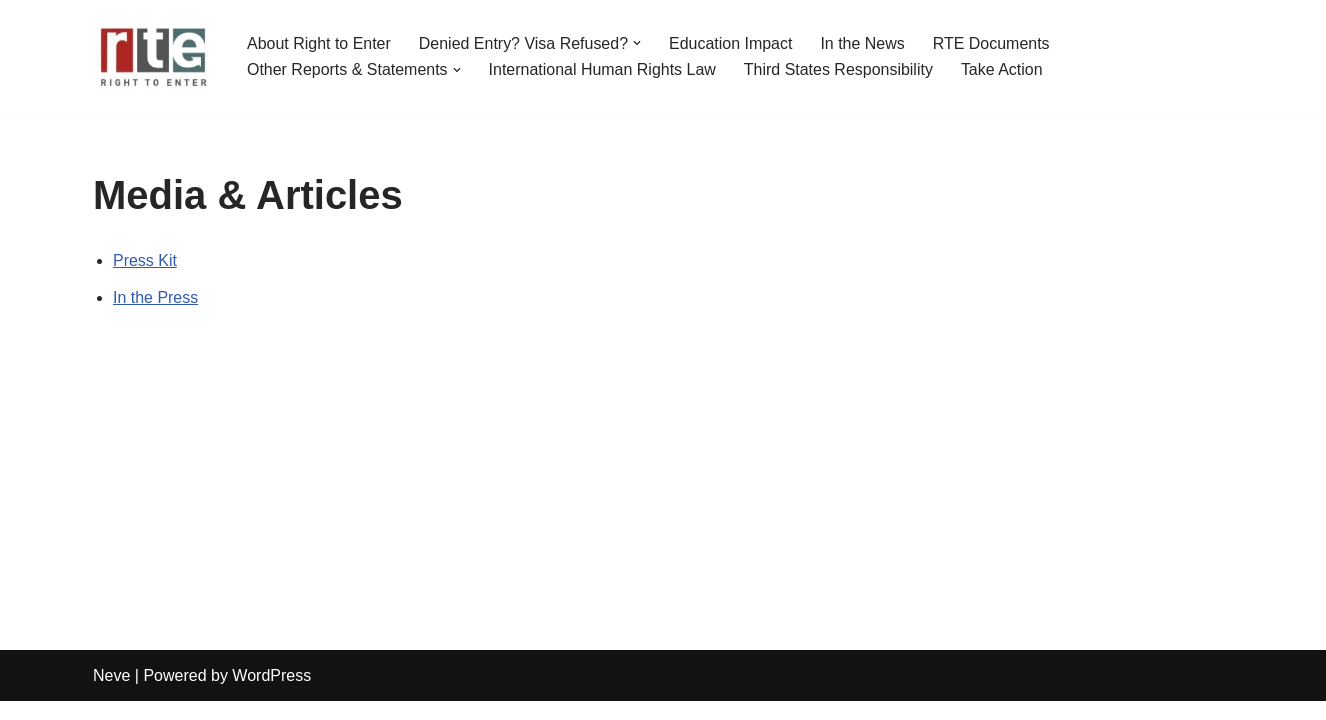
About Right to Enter (319, 43)
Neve (111, 694)
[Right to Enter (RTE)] (153, 56)
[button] (638, 43)
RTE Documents (992, 43)
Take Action (1003, 69)
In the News (863, 43)
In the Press (155, 297)
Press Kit (145, 260)
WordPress (271, 694)
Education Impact (732, 43)
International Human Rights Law (603, 69)
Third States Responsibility (839, 69)
